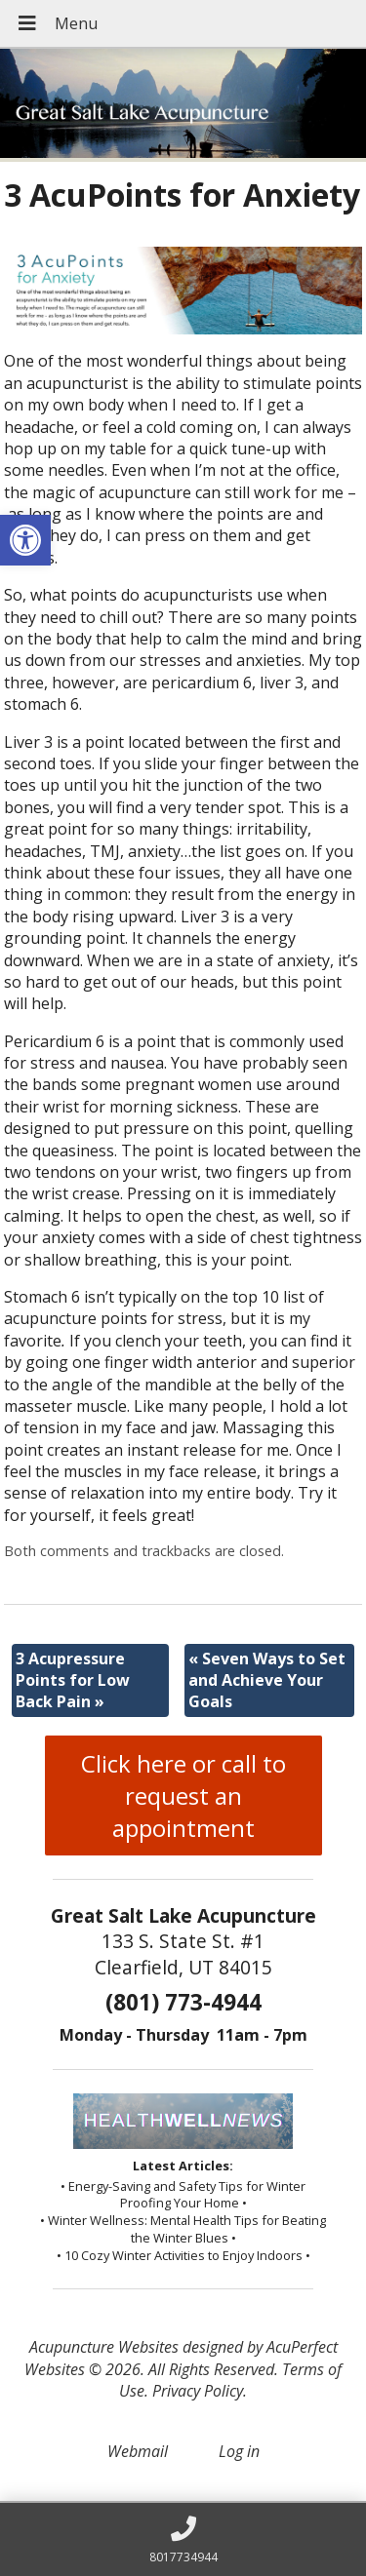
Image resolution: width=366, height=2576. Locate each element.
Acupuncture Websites (104, 2347)
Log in (239, 2451)
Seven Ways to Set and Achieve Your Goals (267, 1680)
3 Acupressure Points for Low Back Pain (73, 1680)
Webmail (137, 2451)
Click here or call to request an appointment (183, 1795)
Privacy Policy (197, 2390)
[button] (25, 540)
